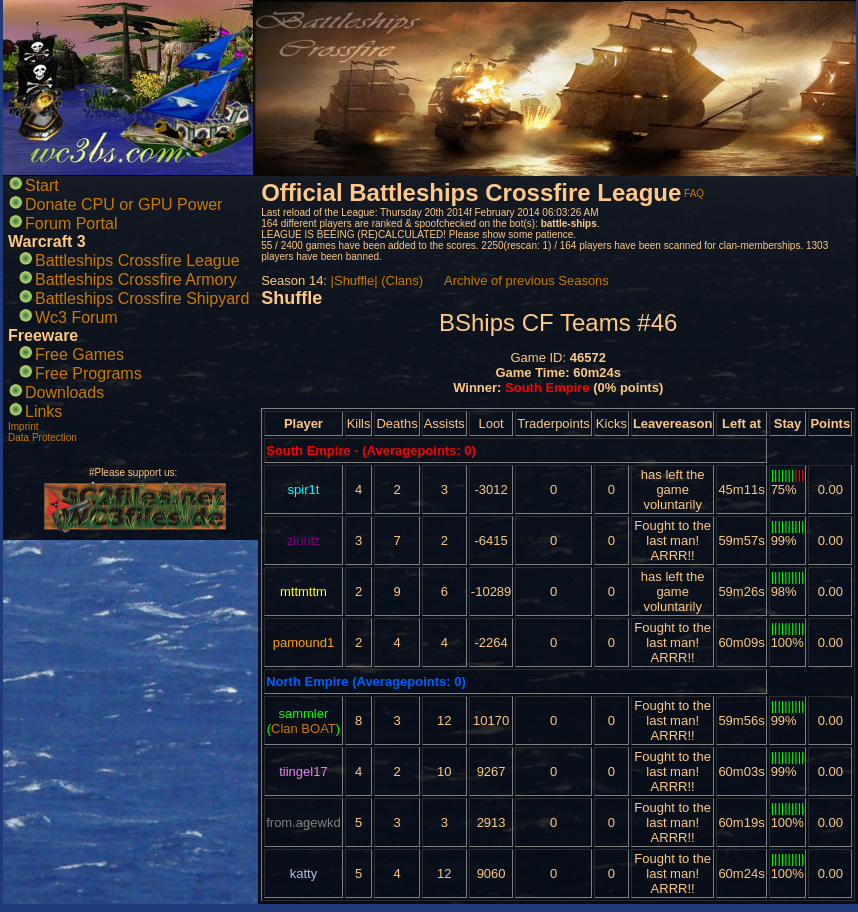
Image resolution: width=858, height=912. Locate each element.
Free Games (79, 354)
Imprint (23, 426)
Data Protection (42, 437)
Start (42, 185)
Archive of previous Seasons (526, 280)
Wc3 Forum (76, 317)
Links (43, 411)
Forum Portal (71, 223)
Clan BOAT (303, 728)
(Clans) (402, 280)
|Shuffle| (354, 280)
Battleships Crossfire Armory (136, 279)
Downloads (64, 392)
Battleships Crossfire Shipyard (142, 298)
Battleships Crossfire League (137, 260)
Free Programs (88, 373)
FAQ (694, 193)
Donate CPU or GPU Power (123, 204)
